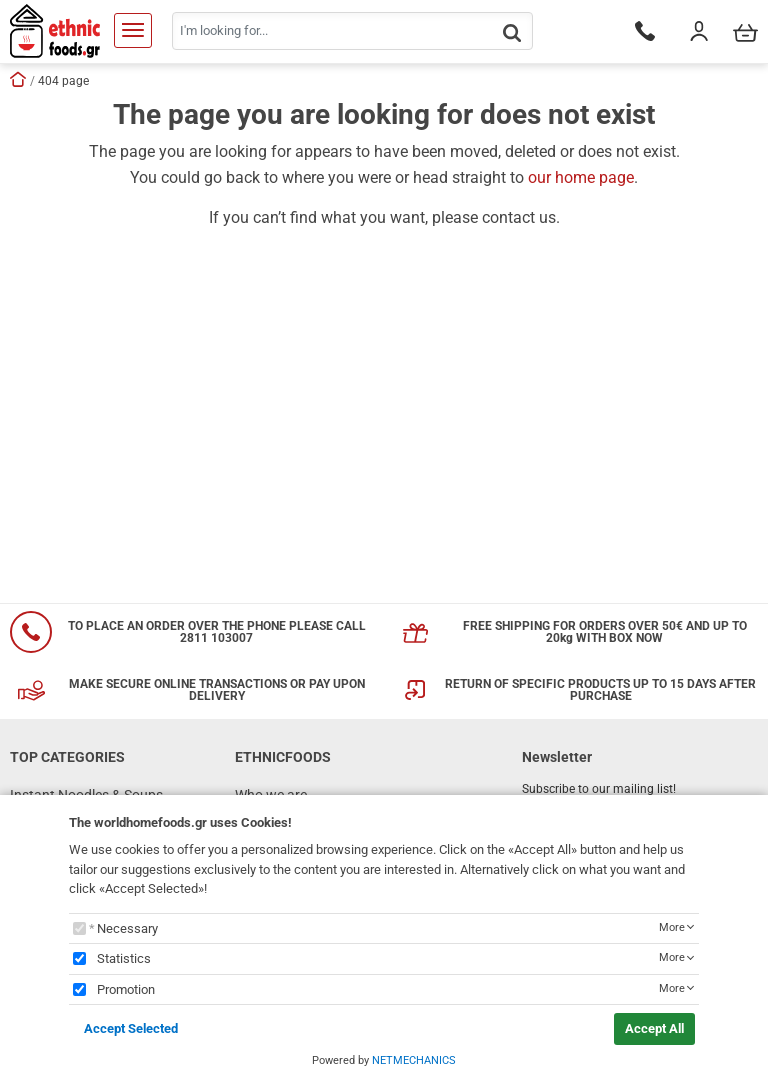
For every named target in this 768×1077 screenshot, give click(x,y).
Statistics (124, 958)
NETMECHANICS (414, 1060)
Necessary (127, 928)
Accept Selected (131, 1028)
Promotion (126, 989)
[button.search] (512, 32)
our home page (581, 177)
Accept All (654, 1028)
